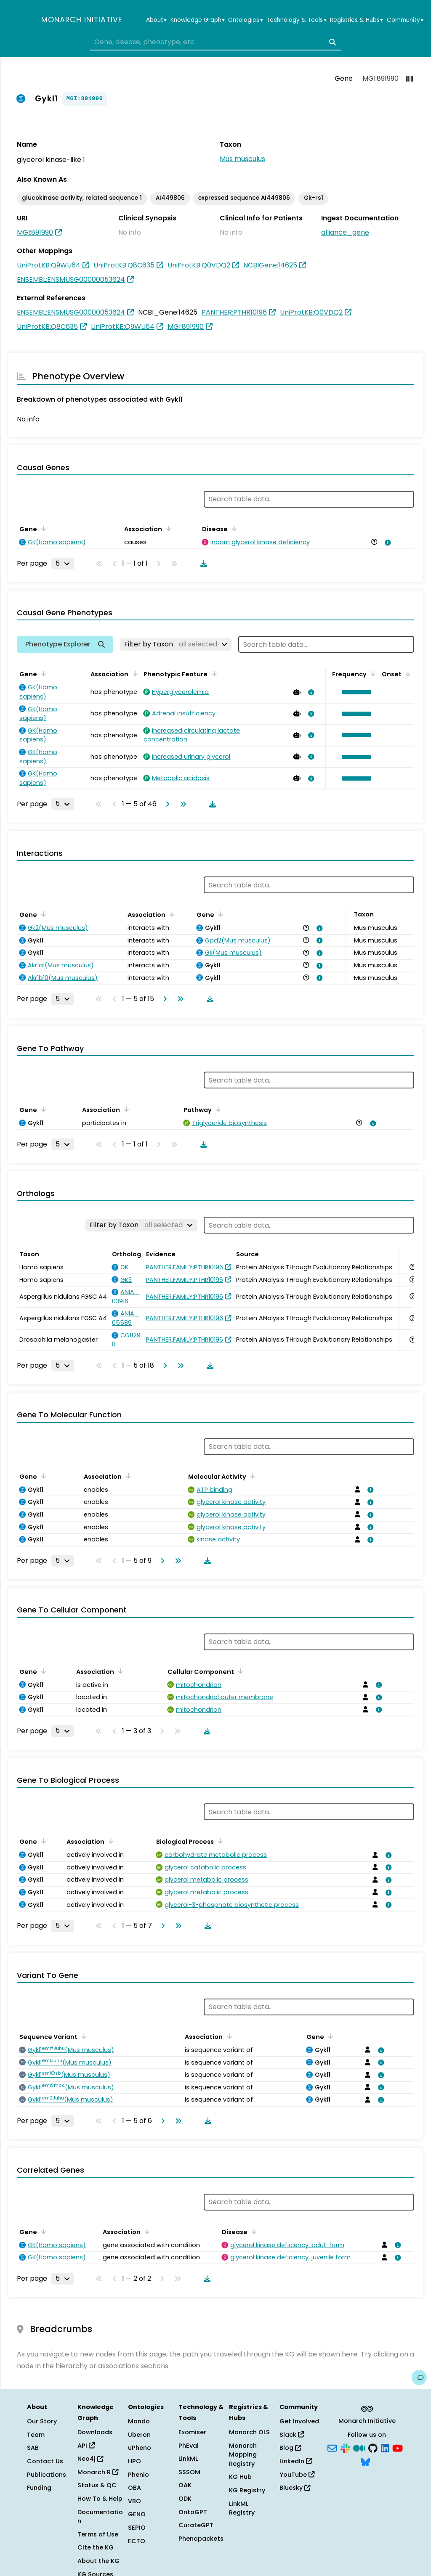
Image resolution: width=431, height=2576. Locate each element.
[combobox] (215, 42)
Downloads (94, 2432)
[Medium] (359, 2447)
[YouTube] (397, 2447)
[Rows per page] (62, 563)
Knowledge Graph (197, 20)
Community (405, 20)
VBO (134, 2501)
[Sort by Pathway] (217, 1109)
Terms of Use (97, 2534)
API (86, 2445)
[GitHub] (373, 2447)
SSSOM (189, 2472)
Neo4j (90, 2458)
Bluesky (294, 2487)
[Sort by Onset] (407, 673)
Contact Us (45, 2461)
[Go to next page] (166, 804)
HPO (134, 2461)
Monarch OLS (249, 2432)
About (156, 20)
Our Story (42, 2421)
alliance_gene (345, 232)
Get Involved (299, 2421)
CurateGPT (195, 2525)
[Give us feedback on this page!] (419, 2377)
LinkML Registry (242, 2508)
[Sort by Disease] (233, 528)
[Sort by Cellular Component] (239, 1671)
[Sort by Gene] (42, 528)
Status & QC (97, 2485)
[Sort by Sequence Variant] (82, 2036)
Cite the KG (95, 2547)
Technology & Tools (296, 20)
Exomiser (192, 2432)
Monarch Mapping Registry (243, 2454)
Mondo (139, 2421)
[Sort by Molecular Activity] (251, 1476)
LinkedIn (295, 2461)
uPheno (139, 2448)
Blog (290, 2448)
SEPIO (137, 2527)
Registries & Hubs (356, 20)
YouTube (296, 2474)
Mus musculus (242, 159)
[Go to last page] (181, 804)
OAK (185, 2485)
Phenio (138, 2474)
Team (36, 2434)
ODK (185, 2498)
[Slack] (345, 2447)
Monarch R (97, 2472)
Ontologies (245, 20)
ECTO (136, 2541)
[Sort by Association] (167, 528)
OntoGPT (192, 2512)
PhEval (188, 2445)
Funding (39, 2487)
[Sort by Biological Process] (219, 1841)
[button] (354, 692)
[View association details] (386, 542)
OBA (134, 2487)
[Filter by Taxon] (175, 644)
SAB (33, 2448)
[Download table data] (202, 563)
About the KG (98, 2561)
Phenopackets (200, 2538)
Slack (291, 2434)
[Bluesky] (365, 2461)
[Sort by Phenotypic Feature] (213, 673)
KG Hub (240, 2477)
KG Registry (247, 2490)
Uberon (139, 2434)
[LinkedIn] (385, 2447)
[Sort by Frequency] (372, 673)
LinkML (188, 2458)
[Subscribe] (332, 2447)
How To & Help (99, 2498)
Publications (46, 2474)
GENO (137, 2514)
